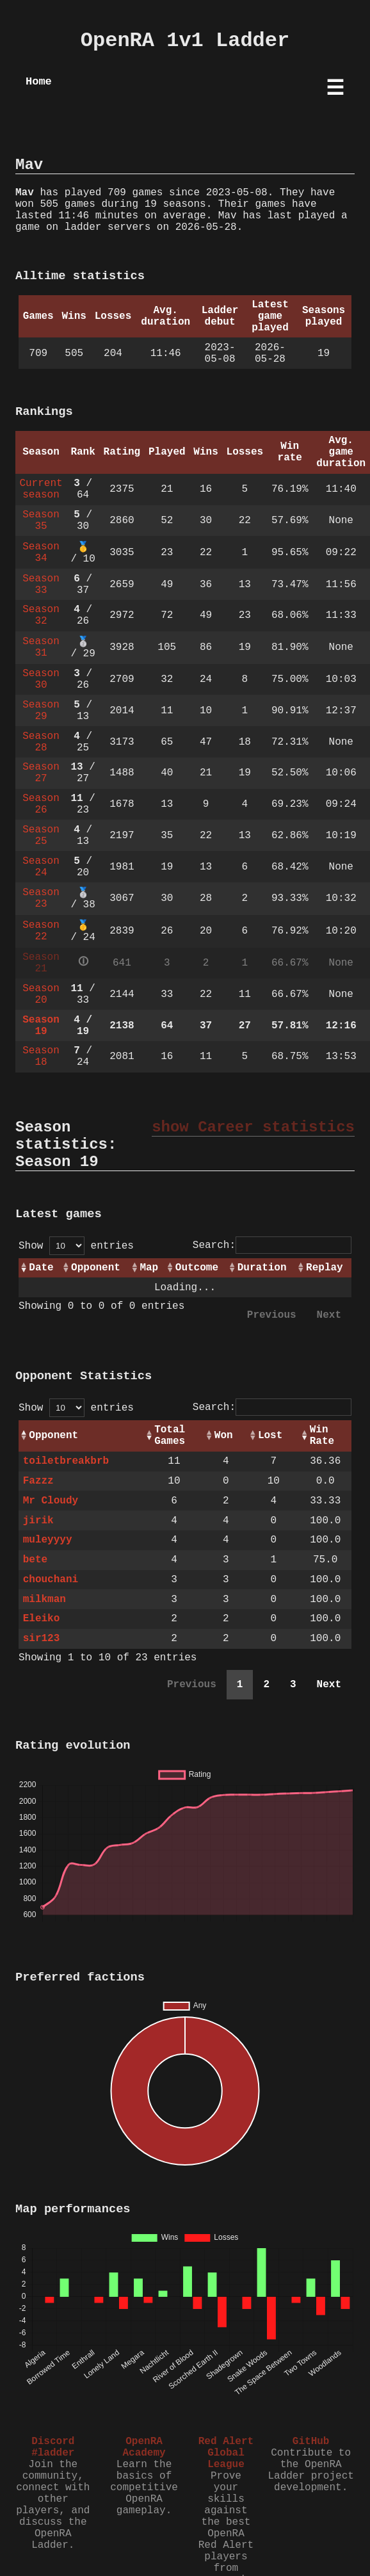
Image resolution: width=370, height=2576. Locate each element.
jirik (38, 1521)
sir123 (41, 1638)
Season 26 (41, 804)
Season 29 (41, 710)
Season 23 (41, 898)
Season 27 (41, 772)
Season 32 (41, 615)
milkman (44, 1599)
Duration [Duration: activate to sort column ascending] (262, 1268)
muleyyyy (47, 1540)
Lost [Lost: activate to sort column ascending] (270, 1435)
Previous (271, 1315)
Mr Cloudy (50, 1501)
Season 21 (41, 963)
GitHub (311, 2441)
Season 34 (41, 552)
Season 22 (41, 931)
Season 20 (41, 994)
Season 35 (41, 520)
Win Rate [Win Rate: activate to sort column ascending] (322, 1435)
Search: (272, 1245)
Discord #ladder (52, 2447)
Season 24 (41, 867)
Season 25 (41, 835)
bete (35, 1560)
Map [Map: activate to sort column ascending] (149, 1268)
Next (329, 1315)
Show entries (76, 1246)
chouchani (50, 1579)
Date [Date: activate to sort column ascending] (41, 1268)
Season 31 (41, 647)
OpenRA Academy (143, 2447)
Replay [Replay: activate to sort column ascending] (324, 1268)
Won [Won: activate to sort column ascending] (223, 1435)
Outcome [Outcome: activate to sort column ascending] (196, 1268)
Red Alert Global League (225, 2453)
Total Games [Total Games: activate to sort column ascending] (169, 1435)
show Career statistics (253, 1127)
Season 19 (41, 1025)
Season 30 (41, 679)
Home (39, 82)
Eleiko (41, 1618)
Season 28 (41, 742)
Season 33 (41, 584)
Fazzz (38, 1481)
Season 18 (41, 1056)
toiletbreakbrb (66, 1461)
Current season (40, 489)
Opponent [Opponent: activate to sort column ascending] (95, 1268)
